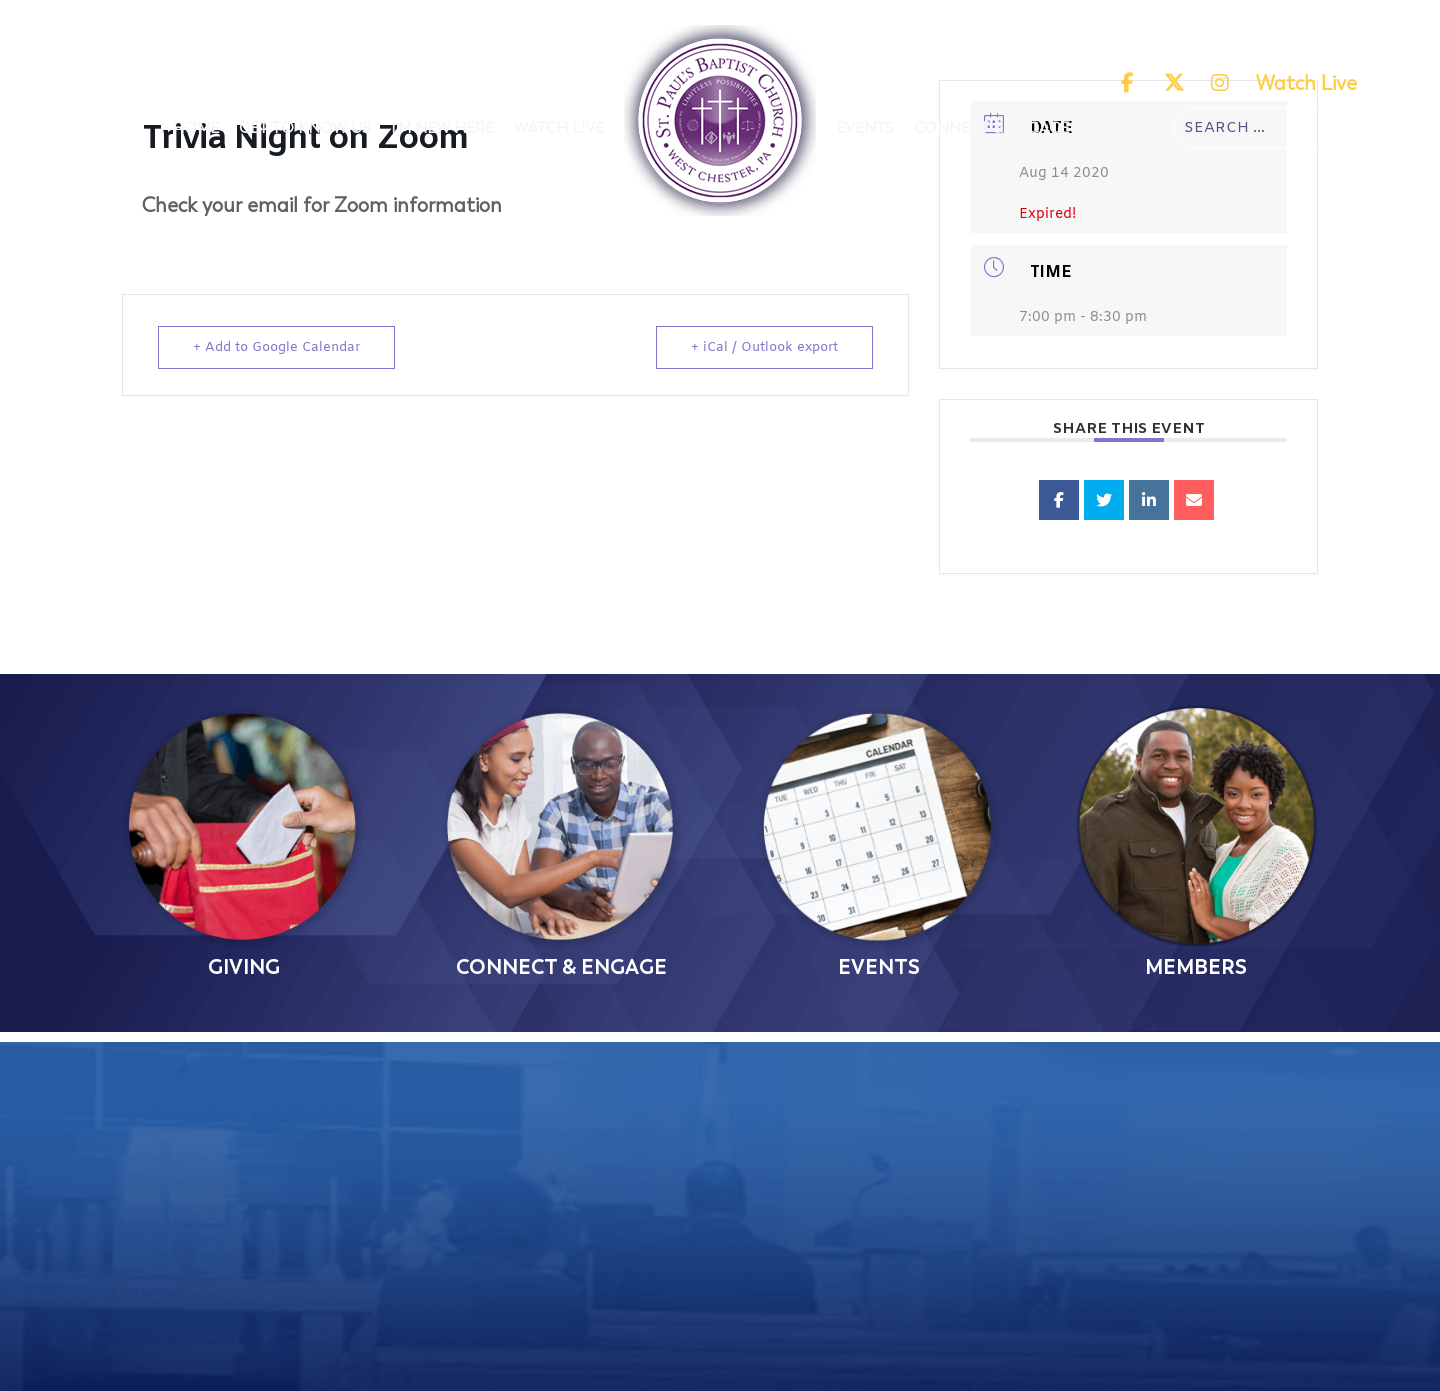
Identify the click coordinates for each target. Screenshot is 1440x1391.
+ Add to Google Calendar (276, 347)
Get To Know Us (305, 128)
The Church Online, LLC (906, 1371)
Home (195, 128)
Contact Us (663, 1299)
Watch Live (1306, 83)
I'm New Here (442, 128)
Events (865, 128)
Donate (1121, 128)
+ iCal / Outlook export (764, 347)
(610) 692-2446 (663, 1223)
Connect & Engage (991, 128)
